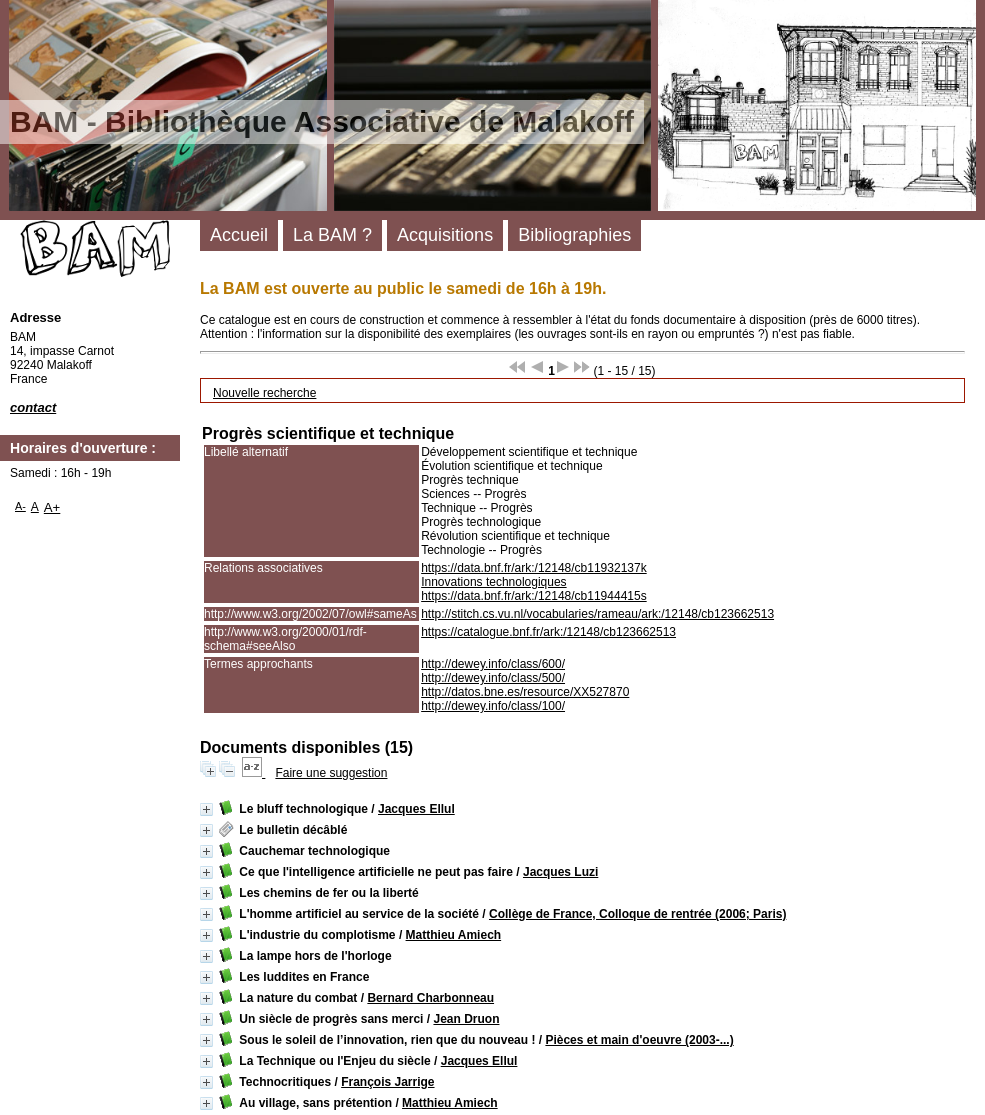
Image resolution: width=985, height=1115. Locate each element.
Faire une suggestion (331, 773)
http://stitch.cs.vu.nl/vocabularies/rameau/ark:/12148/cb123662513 (597, 614)
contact (33, 407)
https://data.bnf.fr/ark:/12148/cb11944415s (534, 596)
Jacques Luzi (560, 872)
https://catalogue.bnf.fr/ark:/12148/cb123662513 (548, 632)
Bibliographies (574, 235)
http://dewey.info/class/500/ (493, 678)
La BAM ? (332, 235)
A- (20, 506)
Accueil (239, 235)
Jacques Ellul (416, 809)
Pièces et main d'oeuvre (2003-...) (639, 1040)
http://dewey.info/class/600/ (493, 664)
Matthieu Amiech (454, 935)
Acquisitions (445, 235)
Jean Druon (466, 1019)
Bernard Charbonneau (430, 998)
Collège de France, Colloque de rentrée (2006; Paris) (637, 914)
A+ (52, 507)
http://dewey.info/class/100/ (493, 706)
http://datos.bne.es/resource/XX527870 (525, 692)
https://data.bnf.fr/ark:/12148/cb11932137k (534, 568)
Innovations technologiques (493, 582)
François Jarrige (387, 1082)
